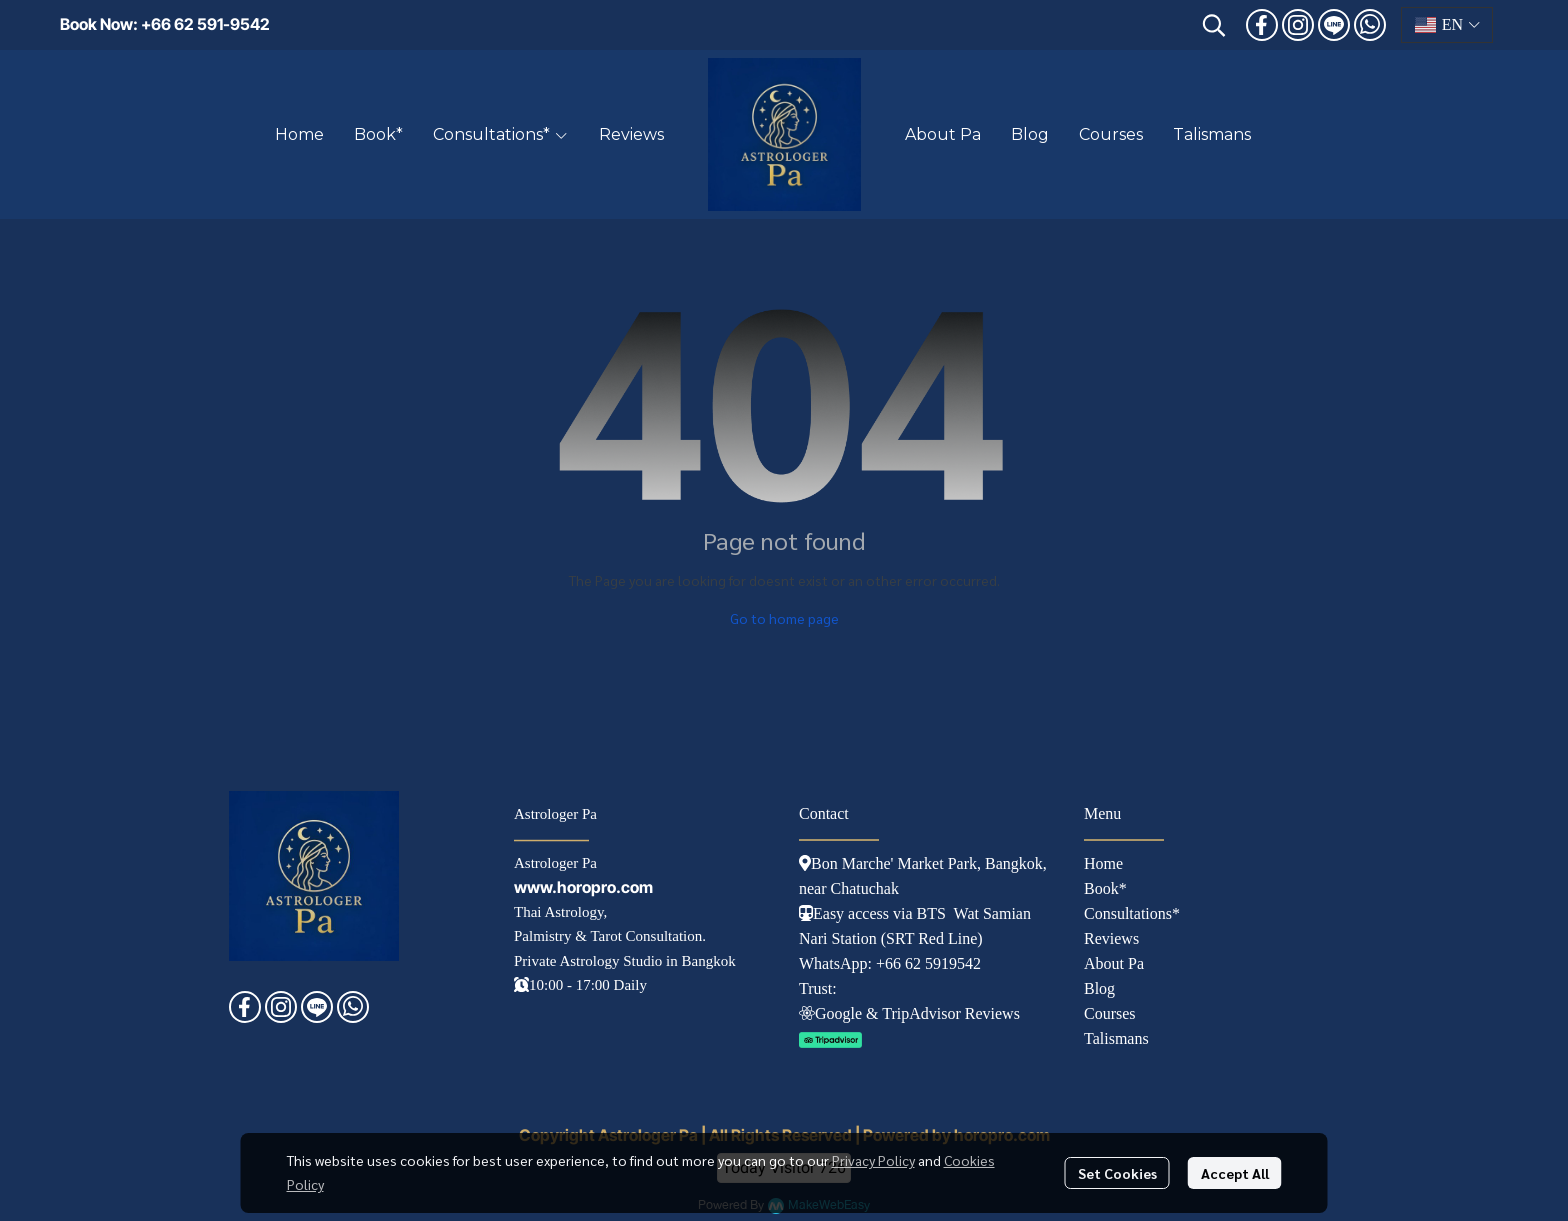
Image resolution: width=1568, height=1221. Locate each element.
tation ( (863, 938)
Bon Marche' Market (871, 863)
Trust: (818, 988)
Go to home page (784, 618)
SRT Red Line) (934, 938)
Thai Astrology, (560, 912)
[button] (1214, 25)
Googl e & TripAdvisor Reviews (909, 1013)
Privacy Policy (873, 1160)
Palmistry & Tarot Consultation (608, 936)
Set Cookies (1117, 1173)
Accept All (1235, 1173)
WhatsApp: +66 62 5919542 (890, 963)
